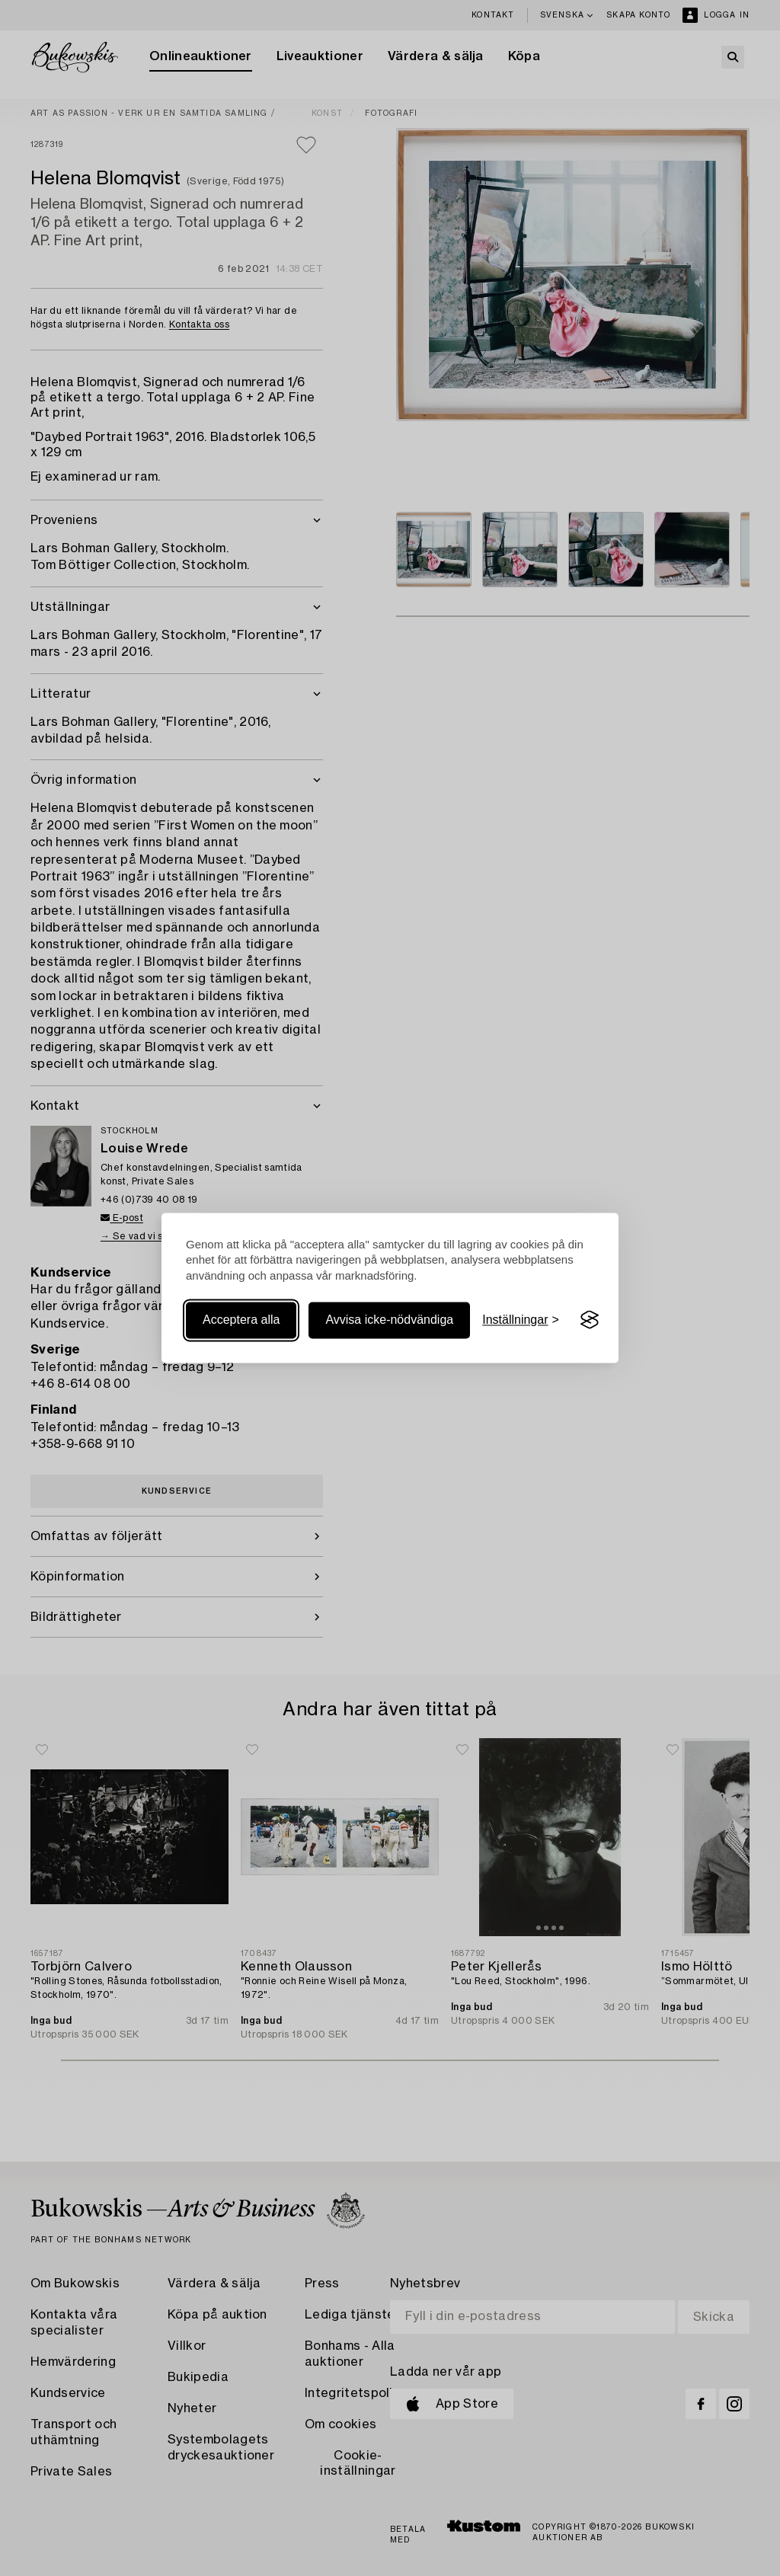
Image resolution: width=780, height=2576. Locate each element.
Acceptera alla (241, 1319)
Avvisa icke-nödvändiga (389, 1319)
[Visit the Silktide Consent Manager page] (589, 1320)
